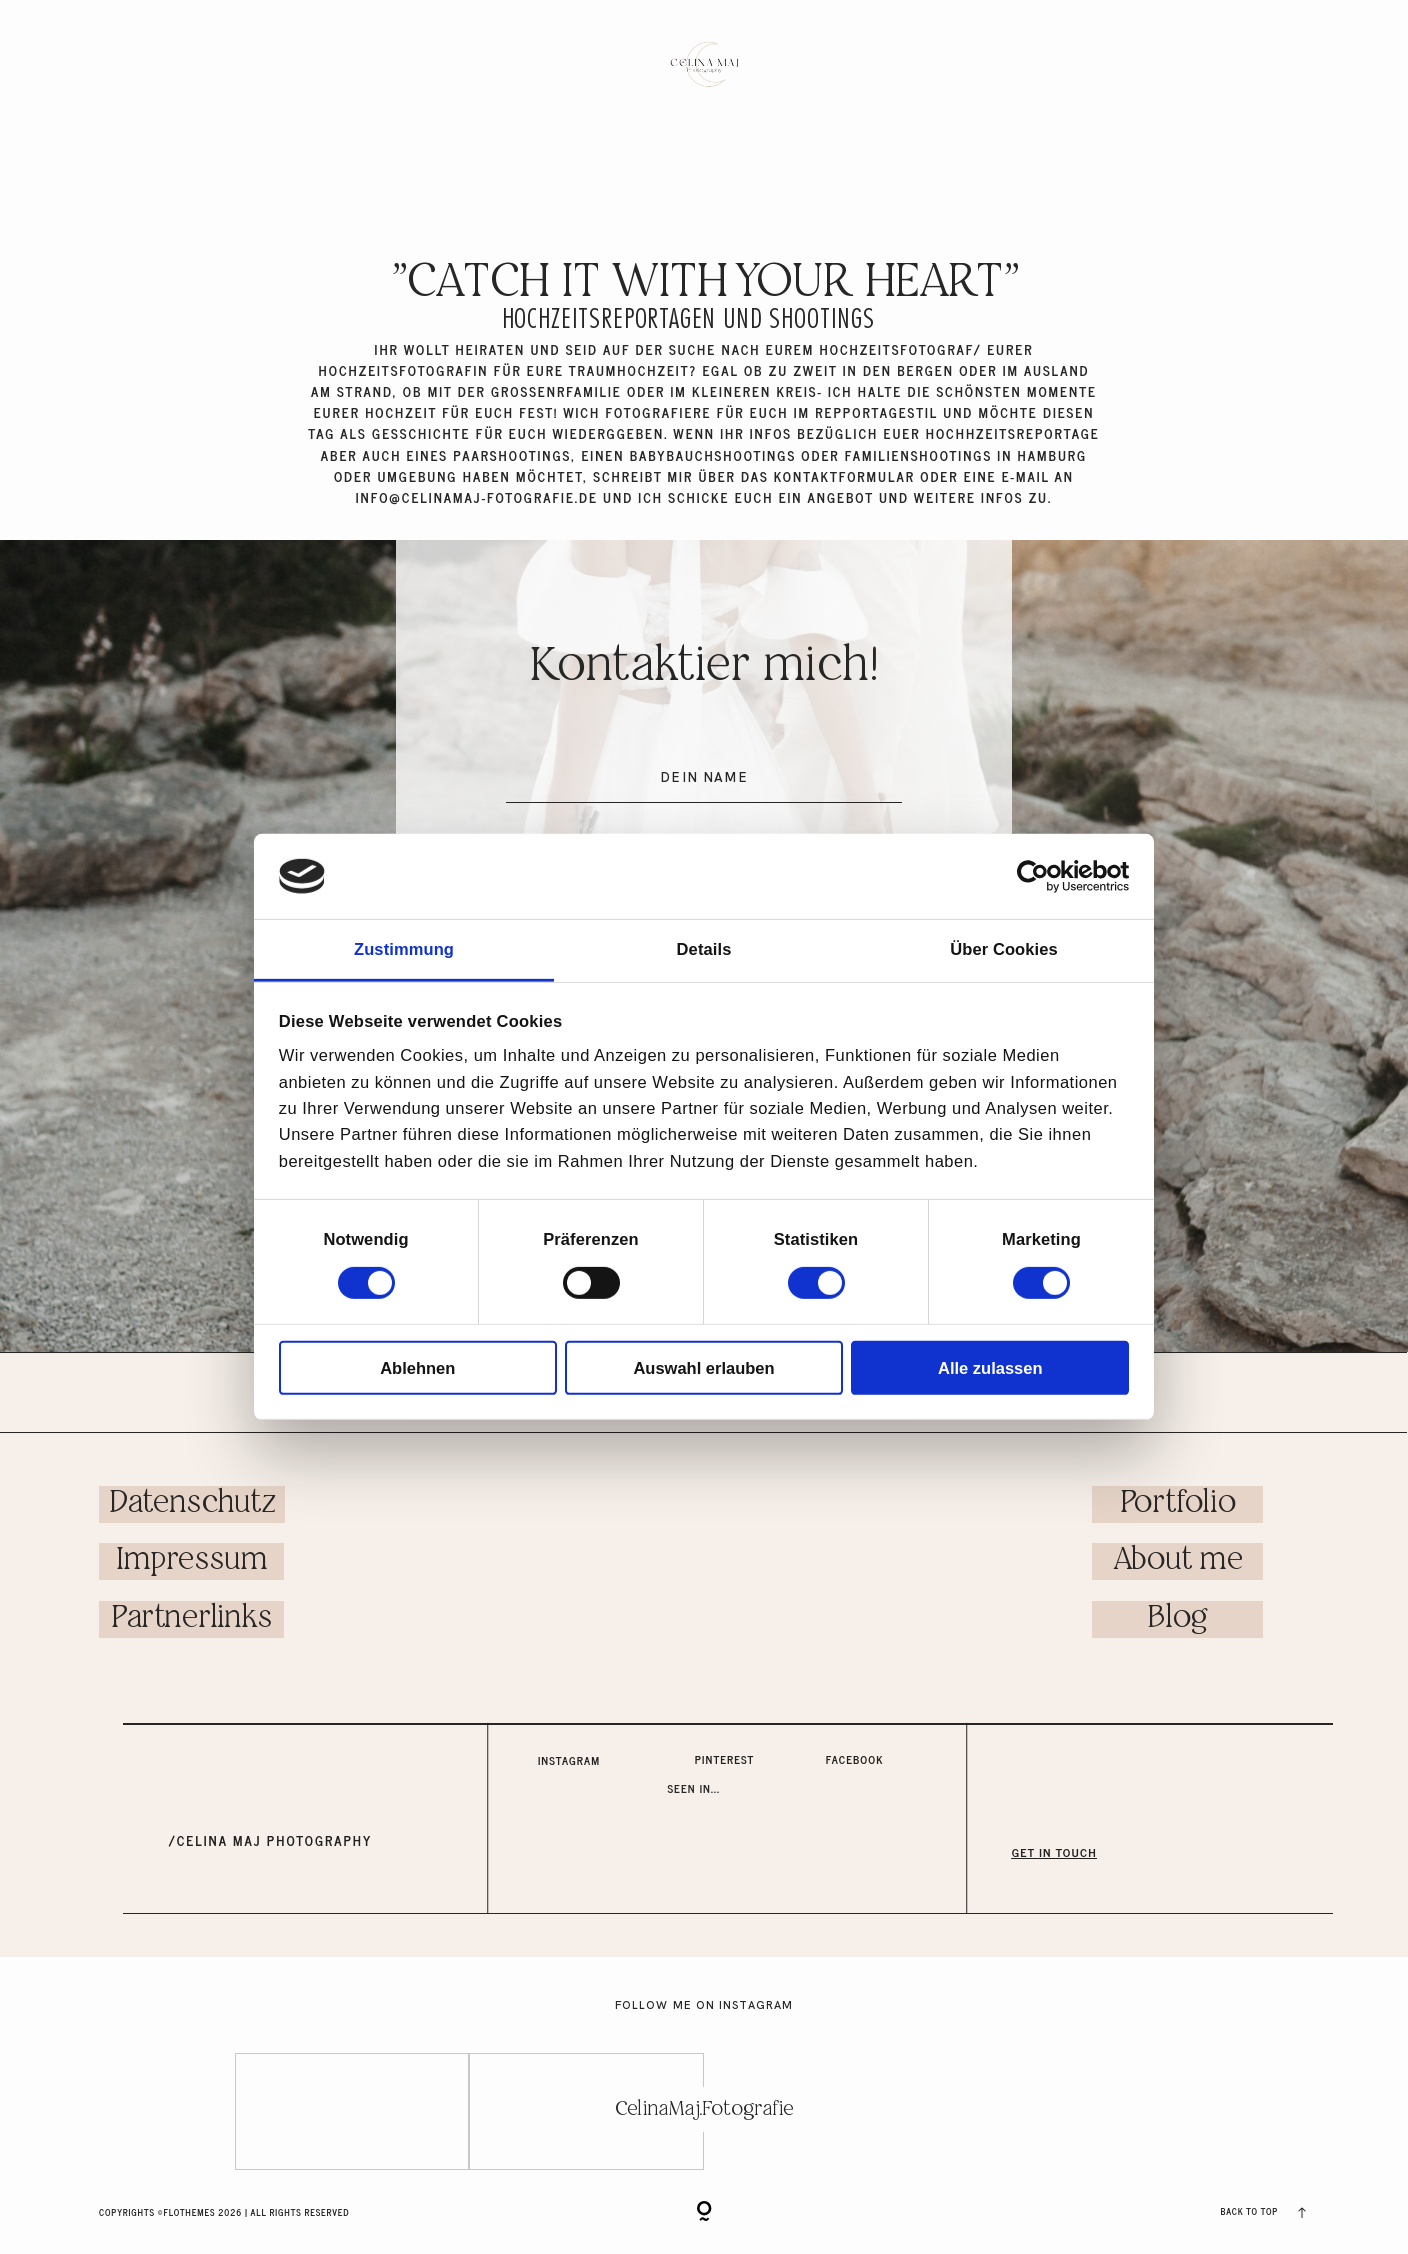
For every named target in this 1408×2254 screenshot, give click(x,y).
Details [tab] (704, 949)
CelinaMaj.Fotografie (704, 2108)
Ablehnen (417, 1367)
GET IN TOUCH (1054, 1852)
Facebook (855, 1759)
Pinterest (725, 1759)
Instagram (569, 1760)
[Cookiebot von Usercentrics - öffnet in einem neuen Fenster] (1041, 876)
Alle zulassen (990, 1367)
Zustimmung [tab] (404, 949)
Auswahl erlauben (703, 1367)
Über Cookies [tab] (1004, 949)
